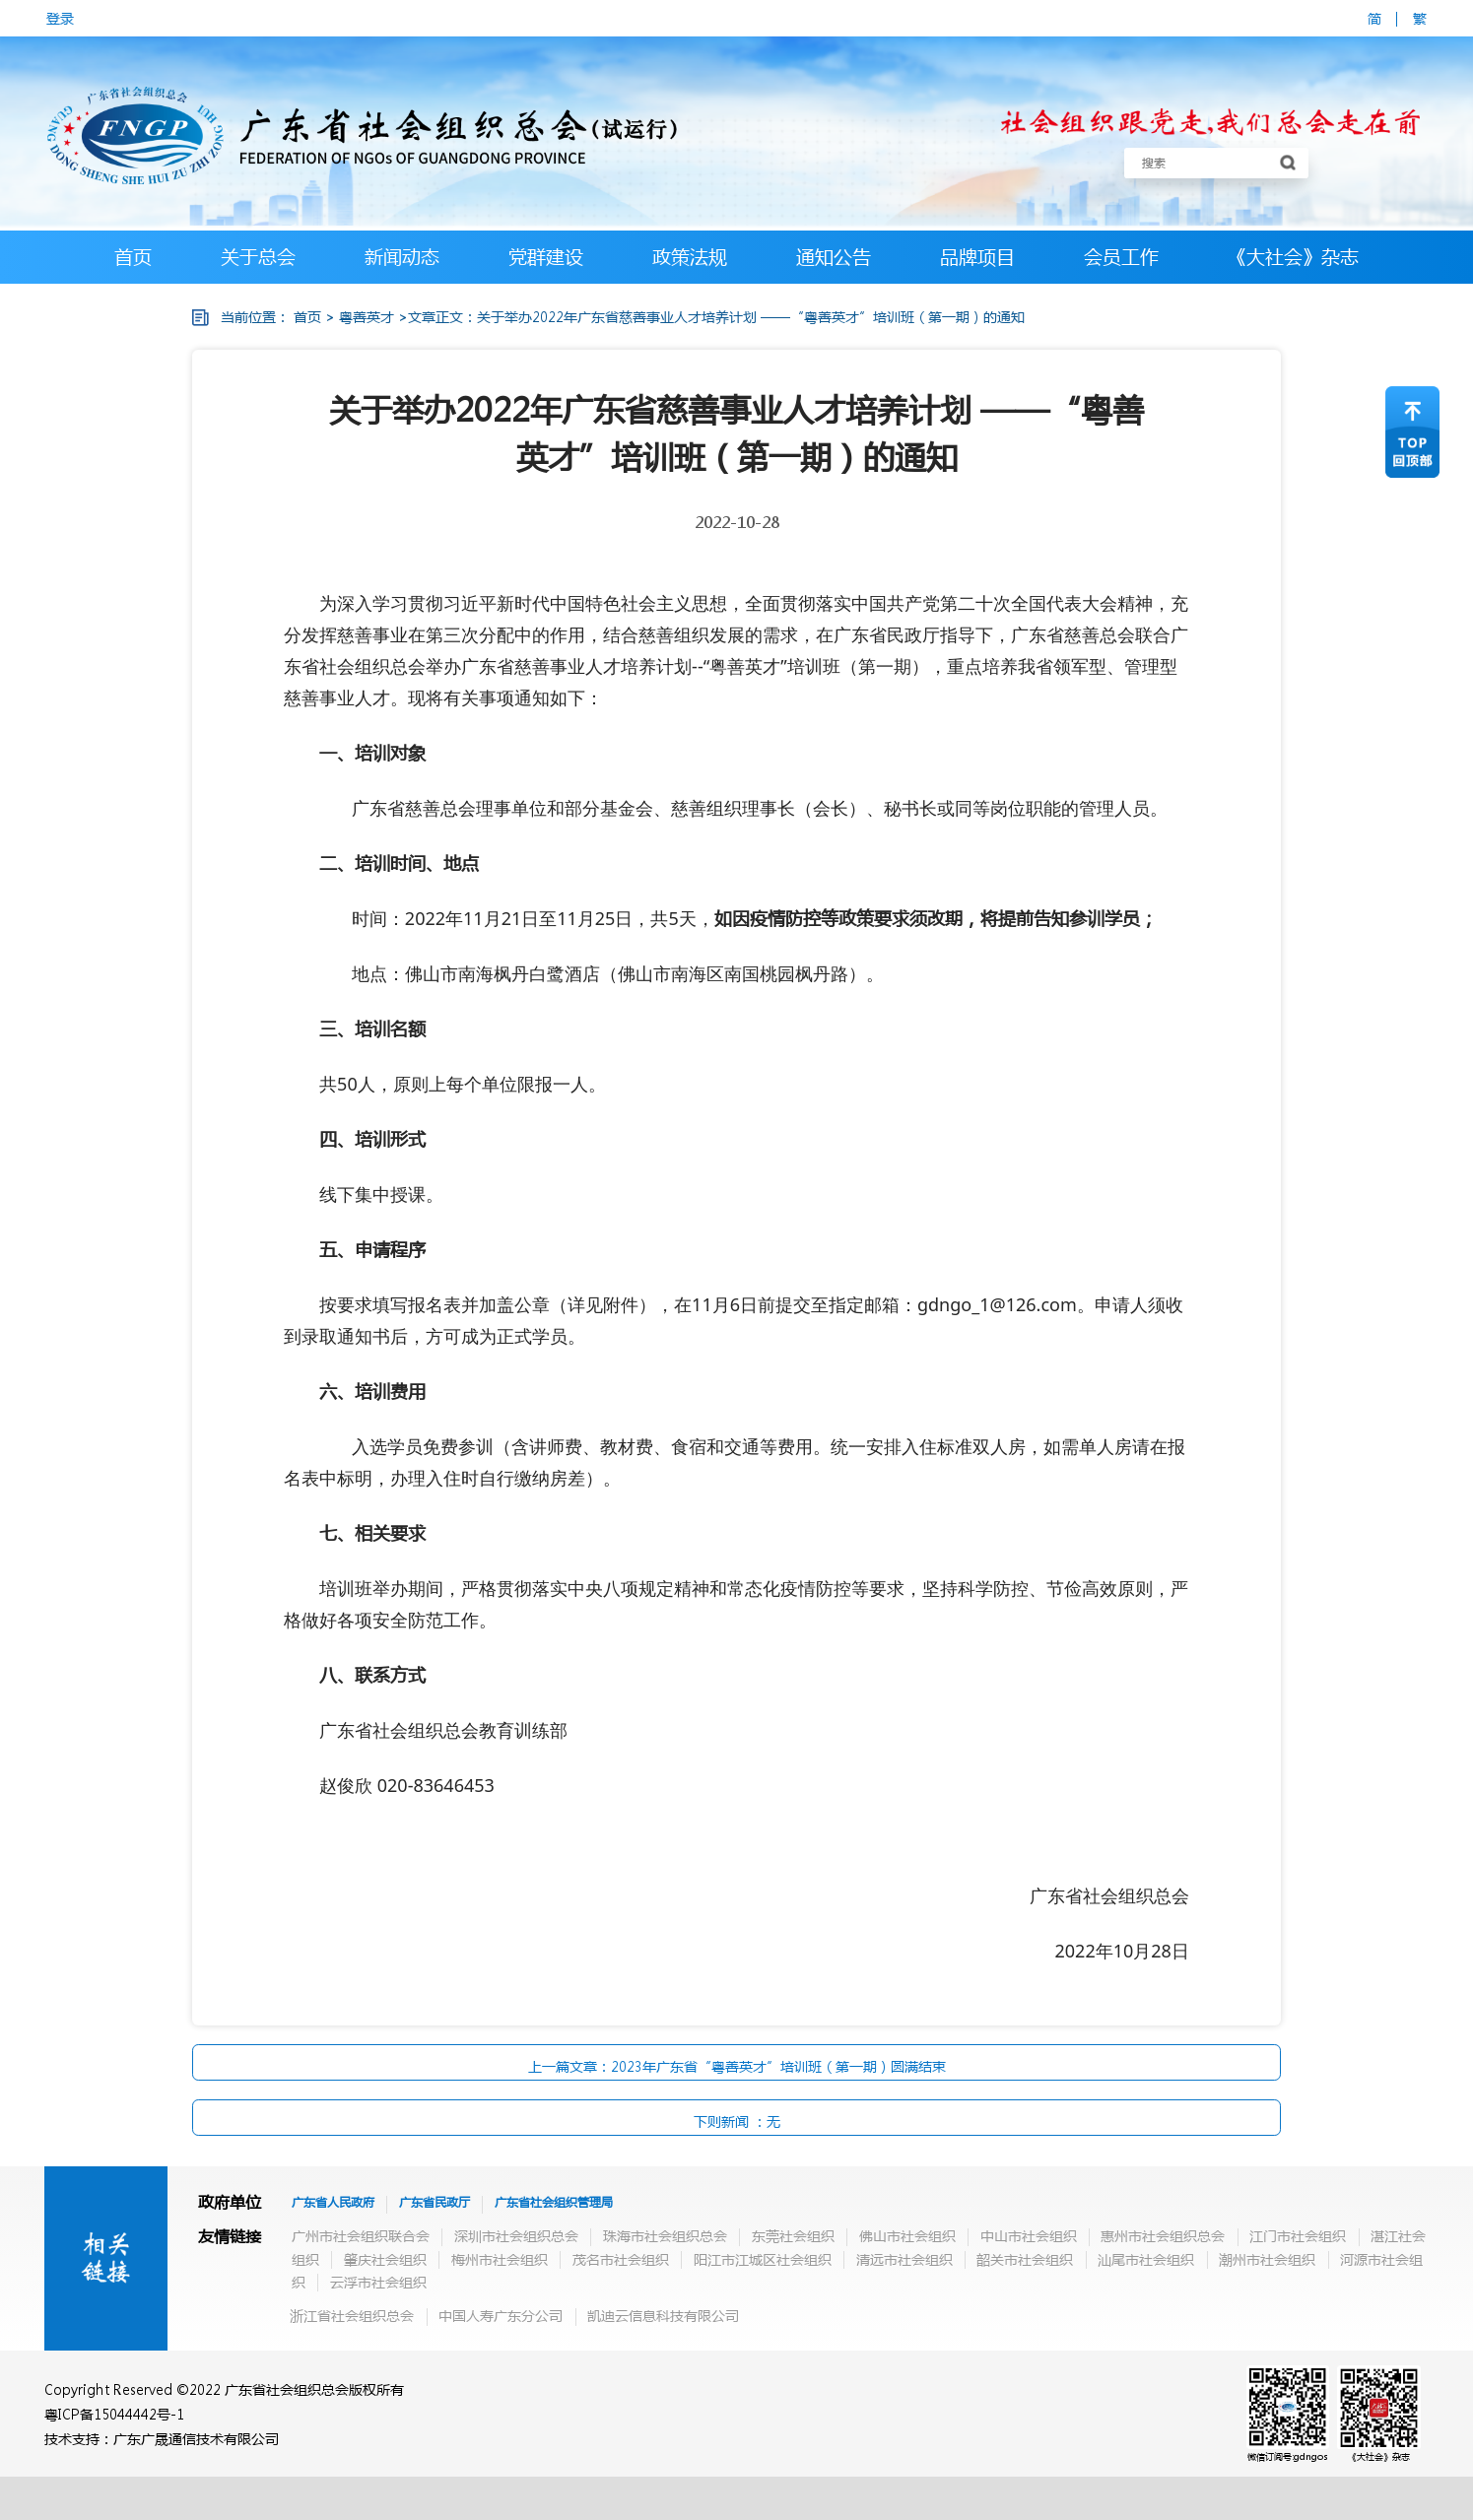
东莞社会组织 (793, 2235)
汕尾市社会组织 (1146, 2259)
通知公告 (833, 256)
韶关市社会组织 (1024, 2259)
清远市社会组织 (904, 2259)
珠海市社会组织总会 (665, 2235)
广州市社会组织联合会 (361, 2235)
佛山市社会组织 (907, 2235)
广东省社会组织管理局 (554, 2202)
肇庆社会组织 (385, 2259)
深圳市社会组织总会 (516, 2235)
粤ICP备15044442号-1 (114, 2413)
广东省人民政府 (333, 2202)
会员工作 (1121, 256)
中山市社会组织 (1028, 2235)
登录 (60, 18)
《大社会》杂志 (1293, 256)
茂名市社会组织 (620, 2259)
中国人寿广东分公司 (500, 2315)
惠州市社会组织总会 (1163, 2235)
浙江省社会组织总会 (352, 2315)
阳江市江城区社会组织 (763, 2259)
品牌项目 (977, 256)
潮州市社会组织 (1267, 2259)
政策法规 (689, 256)
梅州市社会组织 (499, 2259)
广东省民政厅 (434, 2202)
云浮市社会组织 (378, 2281)
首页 (133, 256)
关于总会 (258, 256)
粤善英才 (366, 316)
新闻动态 (402, 256)
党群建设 (545, 256)
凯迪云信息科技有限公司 (663, 2315)
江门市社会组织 (1297, 2235)
